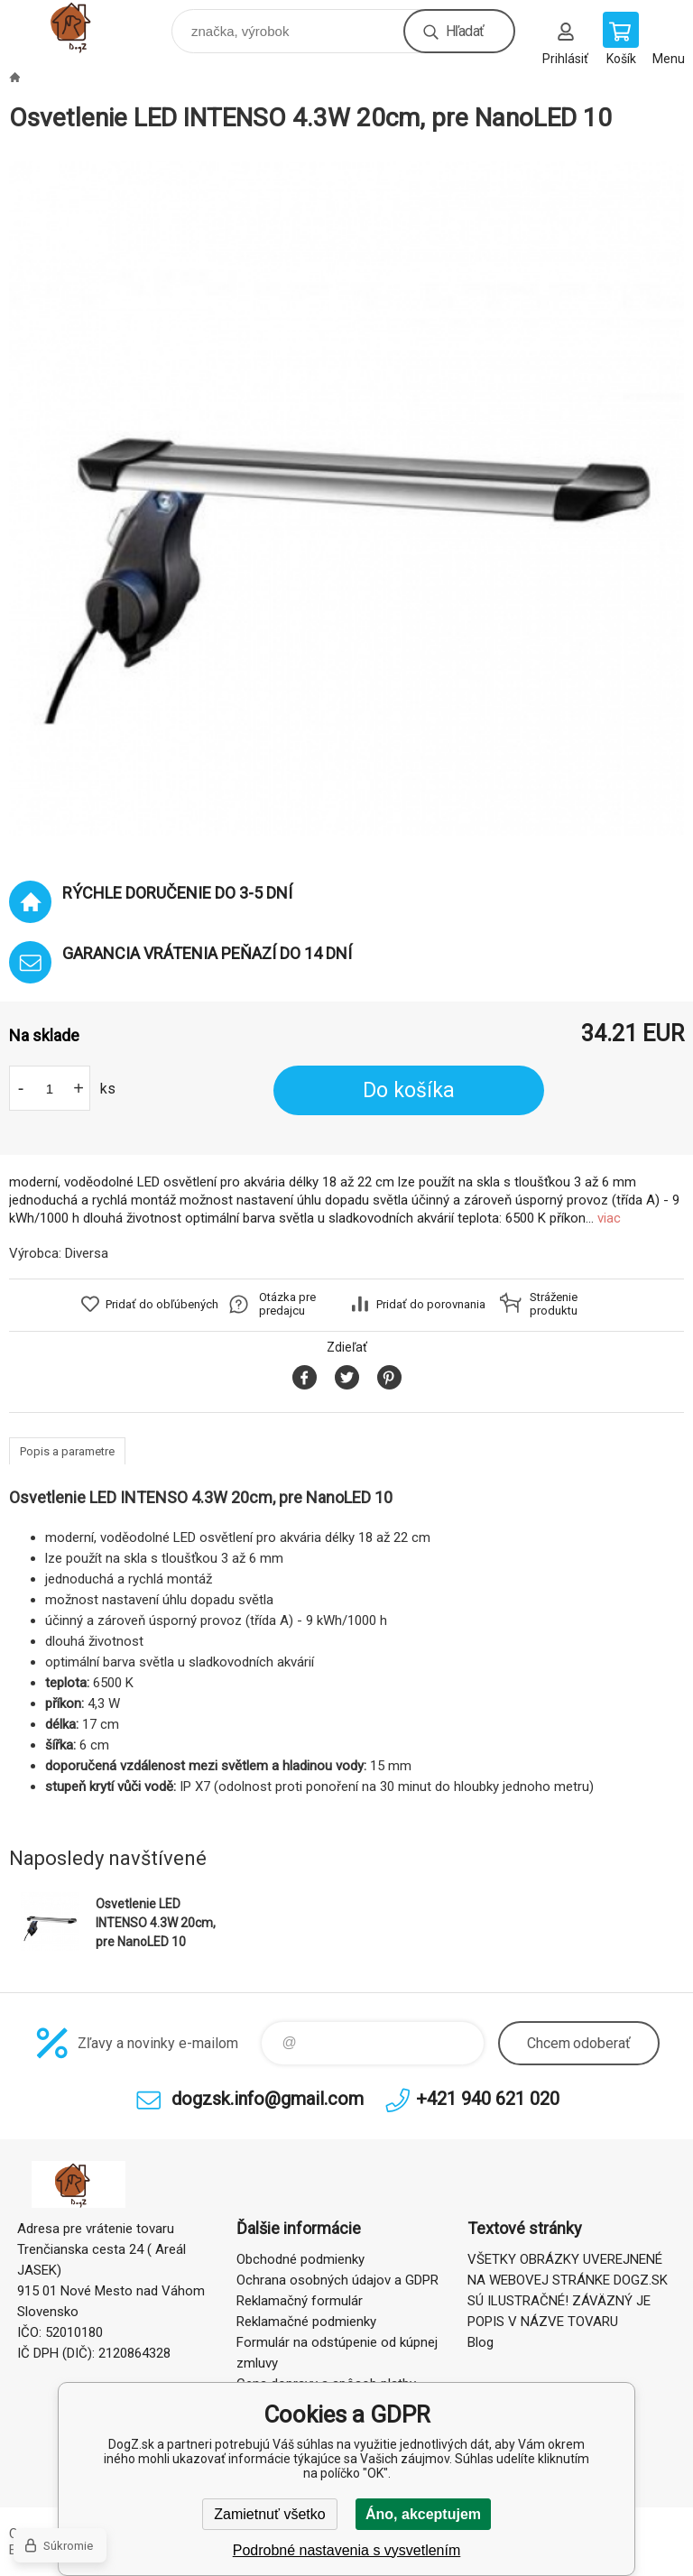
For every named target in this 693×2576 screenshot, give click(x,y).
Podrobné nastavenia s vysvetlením (347, 2550)
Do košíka (409, 1090)
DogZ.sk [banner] (89, 26)
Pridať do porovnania (430, 1304)
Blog (480, 2342)
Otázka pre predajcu (287, 1303)
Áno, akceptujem (423, 2514)
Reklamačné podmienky (306, 2321)
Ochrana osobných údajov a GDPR (337, 2280)
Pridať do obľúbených (162, 1304)
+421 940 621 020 (487, 2099)
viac (609, 1218)
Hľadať (465, 31)
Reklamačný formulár (299, 2301)
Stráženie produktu (554, 1303)
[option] (346, 498)
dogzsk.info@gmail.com (267, 2099)
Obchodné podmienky (300, 2259)
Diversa (86, 1253)
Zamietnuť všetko (269, 2514)
